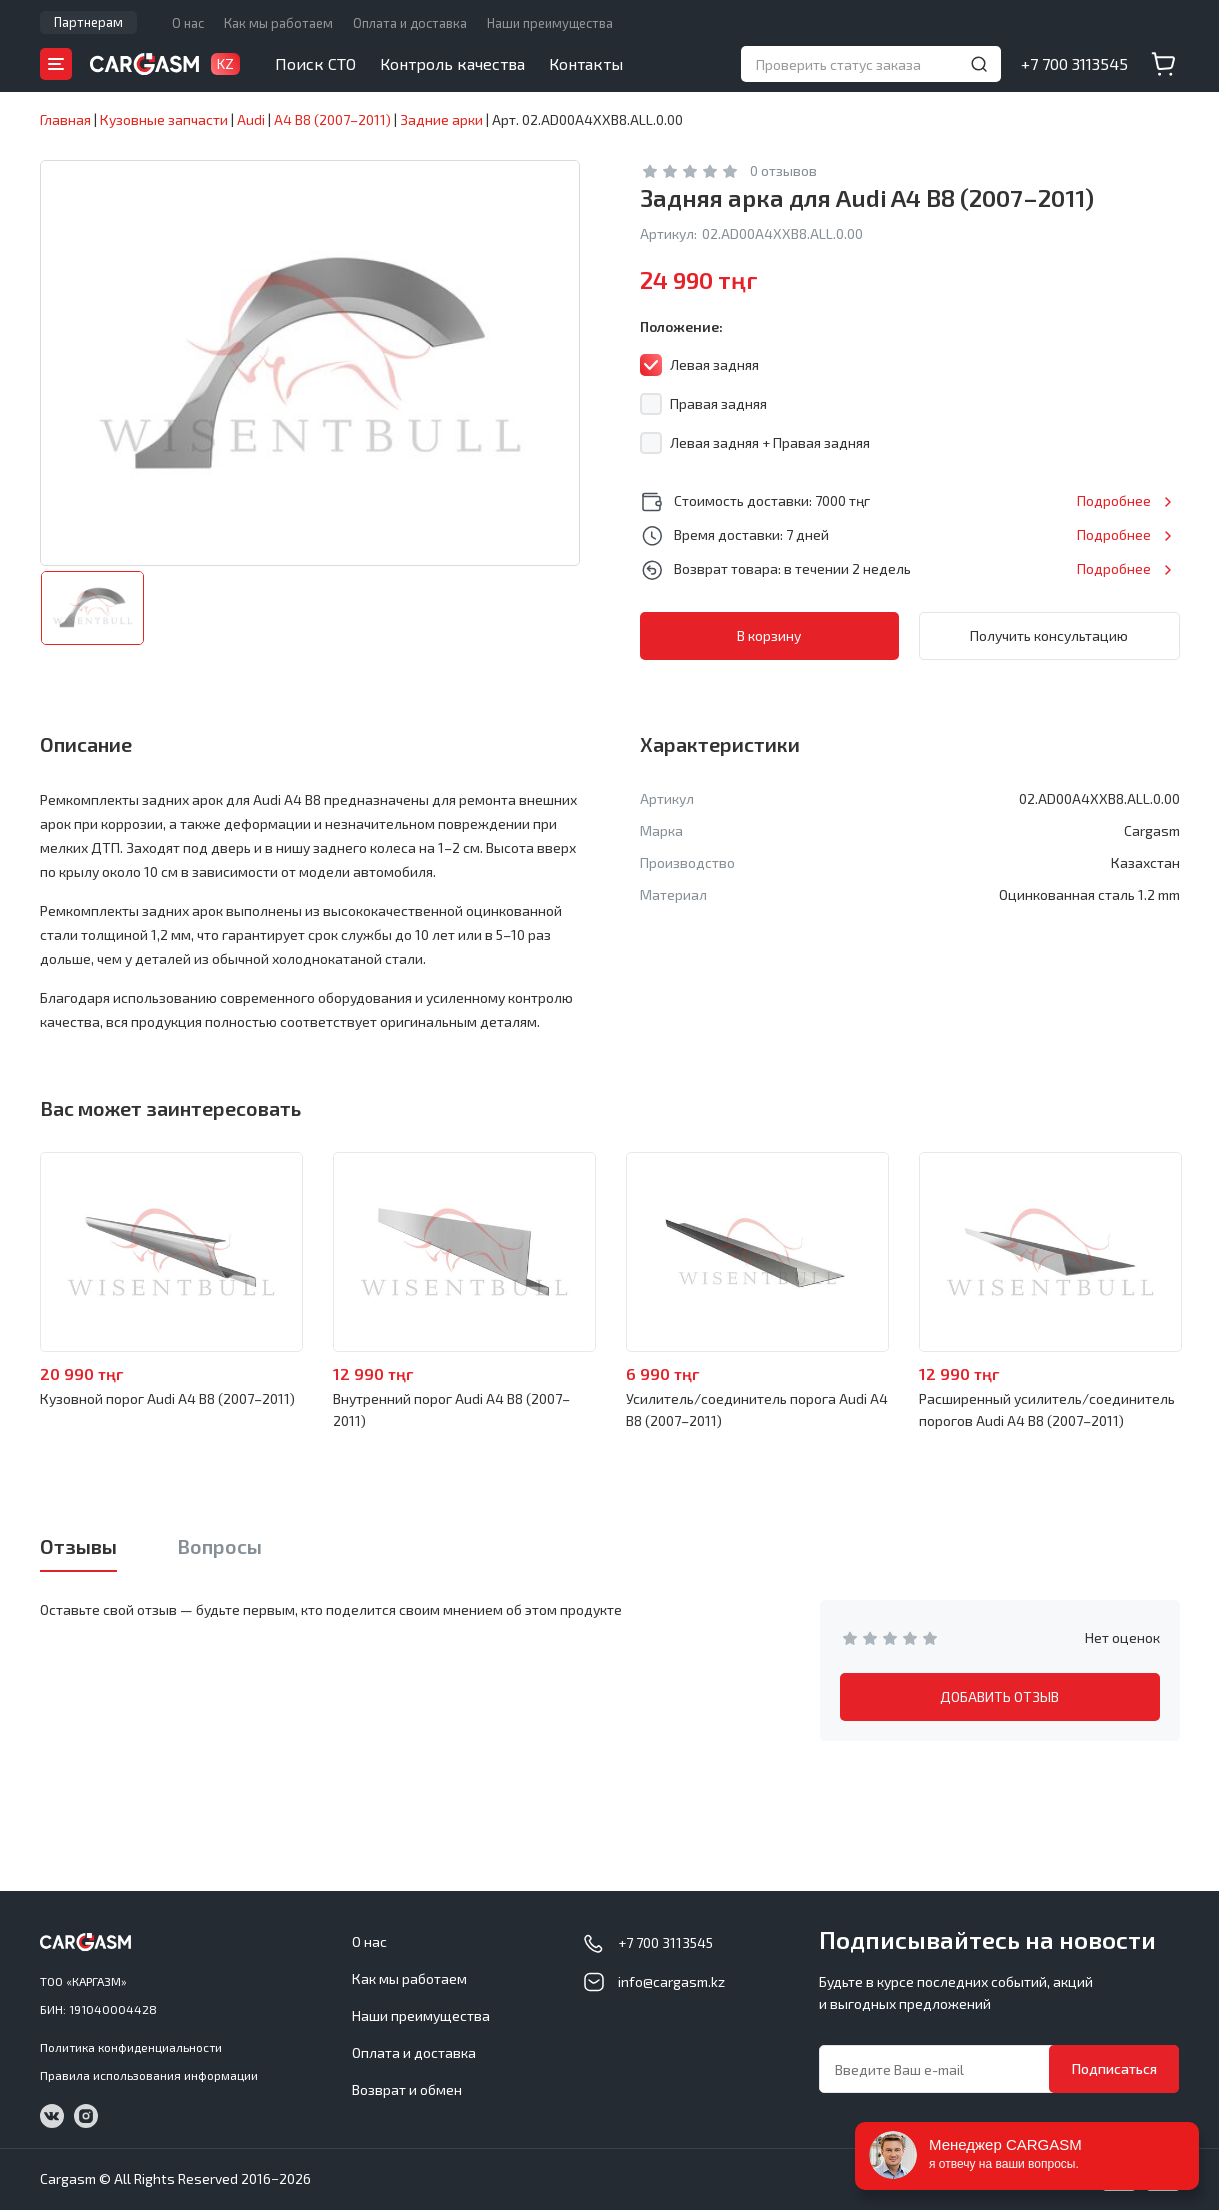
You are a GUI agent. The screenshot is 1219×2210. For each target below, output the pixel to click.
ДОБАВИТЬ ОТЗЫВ (999, 1696)
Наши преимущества (550, 23)
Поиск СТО (315, 63)
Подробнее (1114, 500)
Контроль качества (452, 63)
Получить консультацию (1049, 635)
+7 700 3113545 (1074, 63)
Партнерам (88, 22)
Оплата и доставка (410, 23)
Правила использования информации (149, 2075)
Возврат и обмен (407, 2089)
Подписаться (1114, 2068)
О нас (188, 23)
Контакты (586, 63)
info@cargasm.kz (671, 1981)
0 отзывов (783, 170)
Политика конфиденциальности (131, 2047)
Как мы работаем (278, 23)
